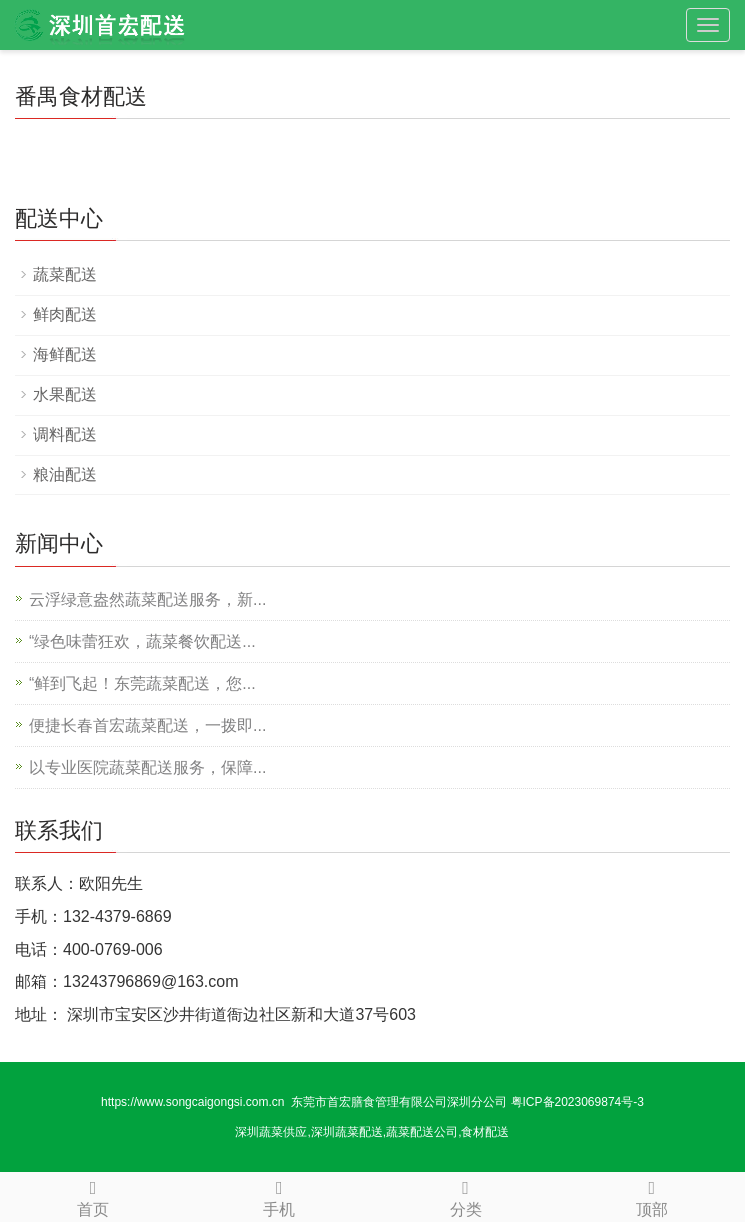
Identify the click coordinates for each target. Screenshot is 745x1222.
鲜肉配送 (65, 314)
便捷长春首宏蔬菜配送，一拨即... (147, 725)
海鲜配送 (65, 354)
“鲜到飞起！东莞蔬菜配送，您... (142, 683)
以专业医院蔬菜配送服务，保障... (147, 767)
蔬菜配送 (65, 274)
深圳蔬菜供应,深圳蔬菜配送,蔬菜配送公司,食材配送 (372, 1132)
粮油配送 (65, 474)
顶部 (652, 1195)
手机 (279, 1195)
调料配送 (65, 434)
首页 (93, 1195)
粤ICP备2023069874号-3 (577, 1102)
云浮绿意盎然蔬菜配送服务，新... (147, 599)
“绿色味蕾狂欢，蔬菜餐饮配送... (142, 641)
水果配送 (65, 394)
